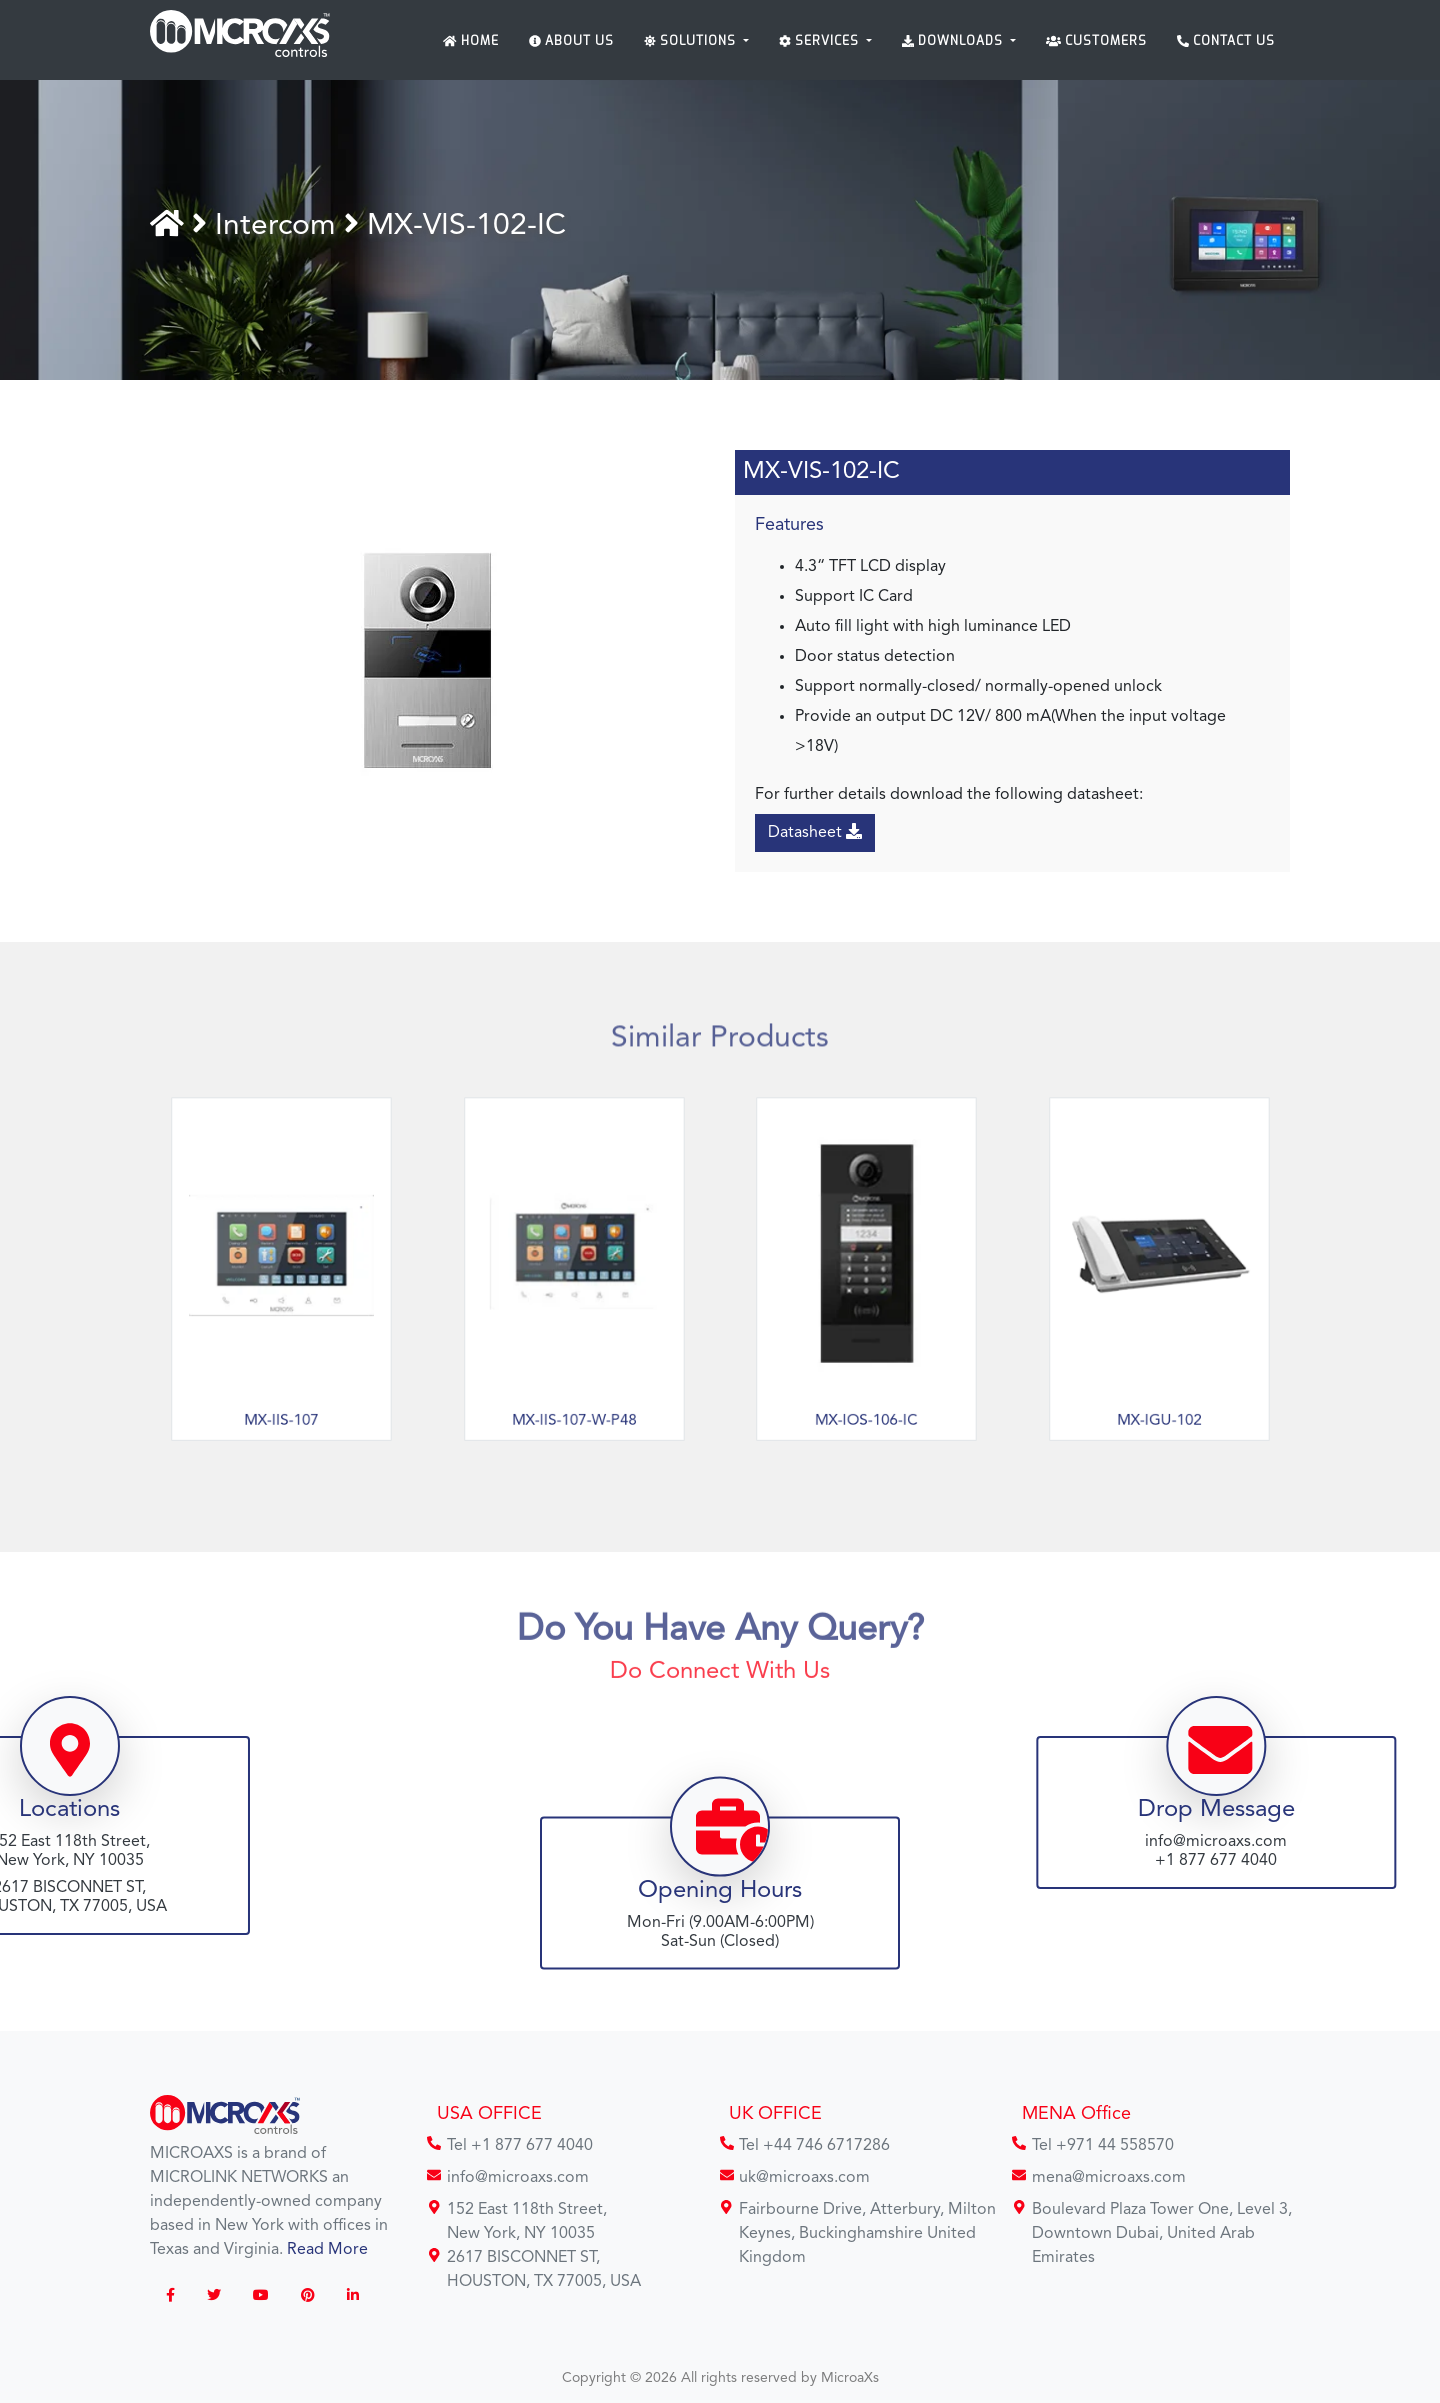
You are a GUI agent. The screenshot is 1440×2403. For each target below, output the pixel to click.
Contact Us (1226, 41)
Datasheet (815, 832)
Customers (1096, 41)
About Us (571, 41)
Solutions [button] (692, 41)
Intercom (279, 226)
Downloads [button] (954, 41)
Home (471, 41)
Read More (327, 2250)
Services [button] (821, 41)
